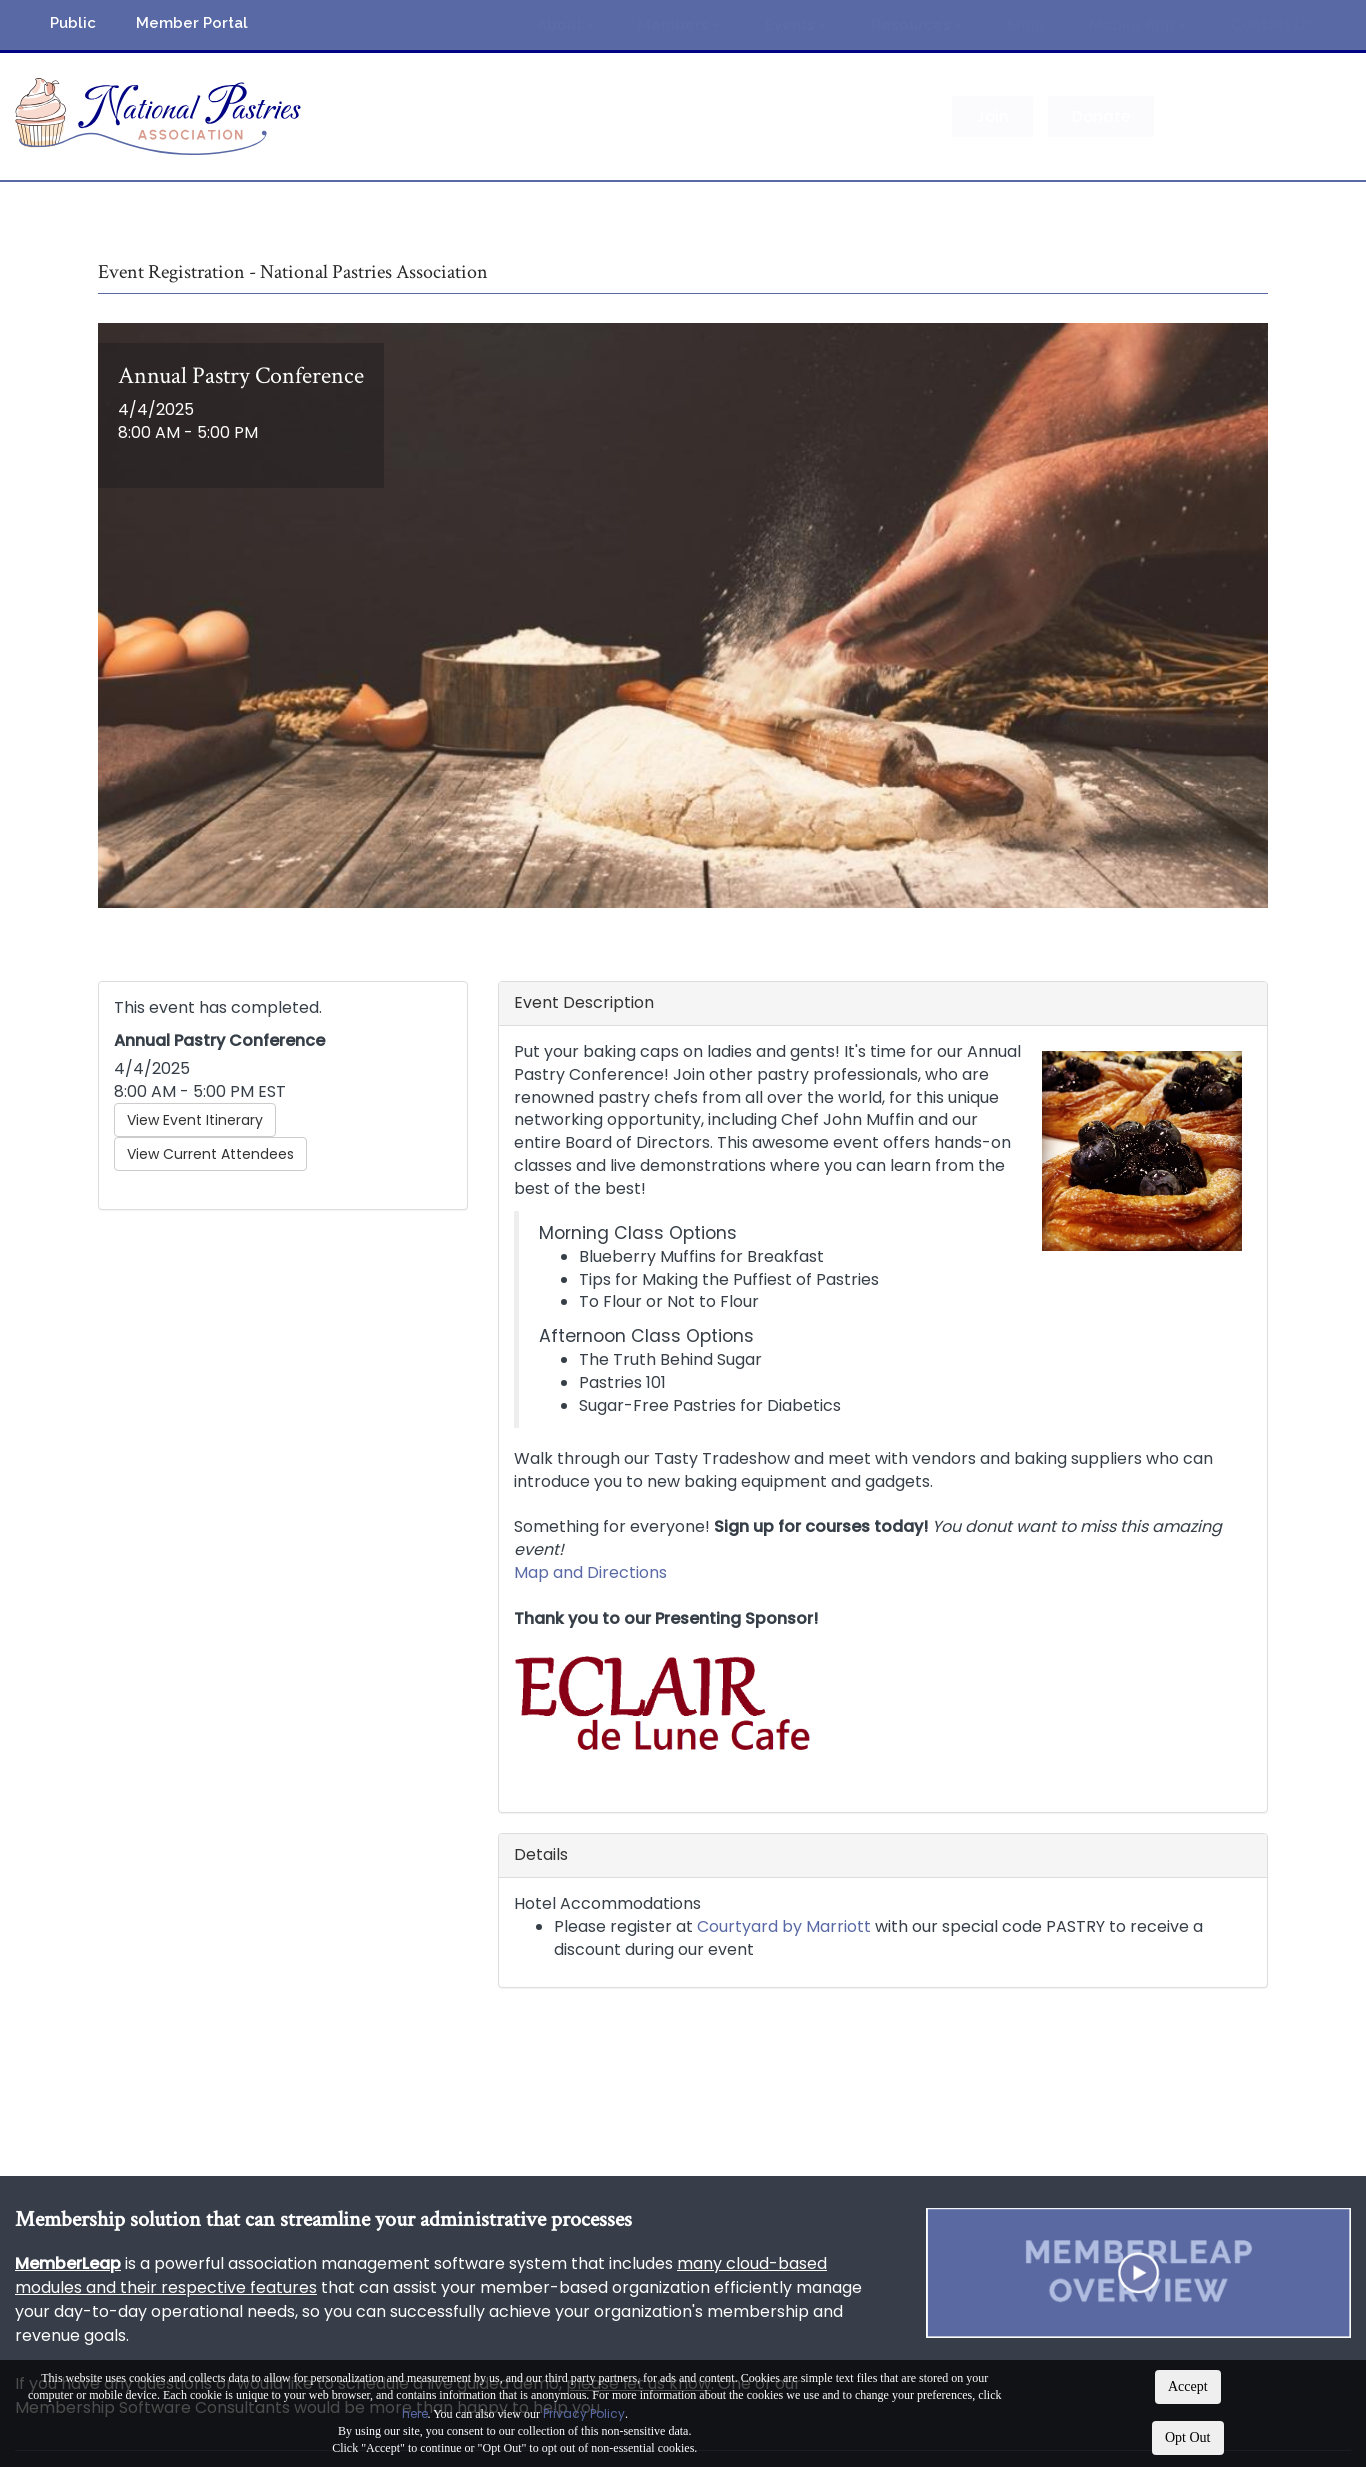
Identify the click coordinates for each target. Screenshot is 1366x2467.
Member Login (1249, 116)
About (565, 25)
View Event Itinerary (195, 1120)
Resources (917, 25)
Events (796, 25)
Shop (1026, 25)
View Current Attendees (210, 1154)
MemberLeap (68, 2263)
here (415, 2413)
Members (679, 25)
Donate (1101, 116)
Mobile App (1138, 25)
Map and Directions (590, 1572)
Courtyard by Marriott (784, 1926)
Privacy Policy (584, 2413)
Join (992, 116)
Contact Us (1272, 25)
